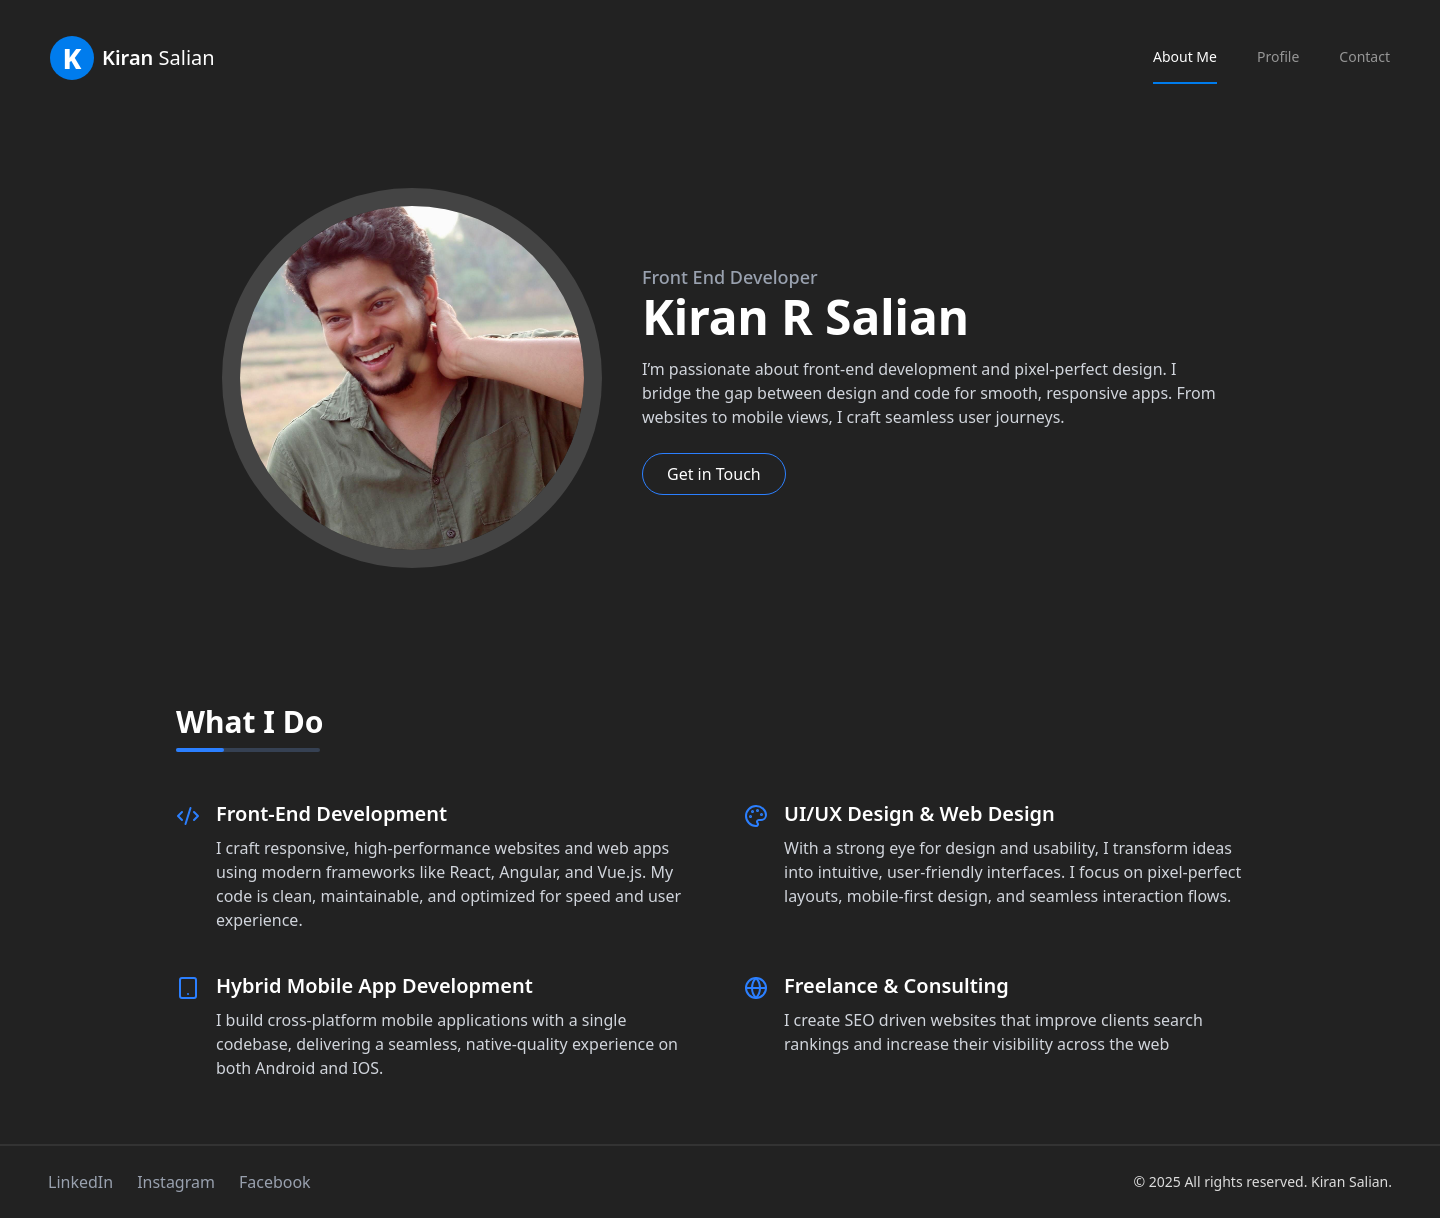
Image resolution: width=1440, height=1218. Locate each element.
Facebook (275, 1182)
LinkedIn (80, 1182)
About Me (1185, 56)
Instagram (176, 1182)
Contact (1364, 56)
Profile (1278, 56)
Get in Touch (714, 474)
